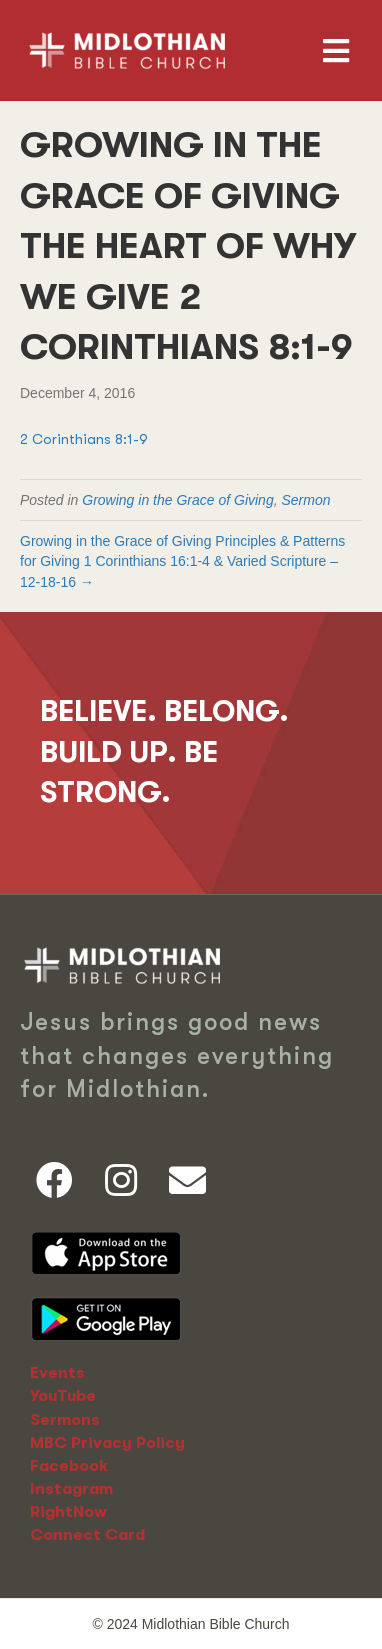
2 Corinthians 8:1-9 (84, 439)
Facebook (69, 1466)
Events (57, 1373)
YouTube (63, 1396)
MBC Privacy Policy (107, 1443)
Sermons (65, 1420)
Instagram (71, 1489)
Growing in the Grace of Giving (177, 500)
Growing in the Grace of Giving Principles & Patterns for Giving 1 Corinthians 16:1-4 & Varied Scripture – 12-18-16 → (182, 561)
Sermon (305, 500)
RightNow (68, 1512)
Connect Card (87, 1535)
